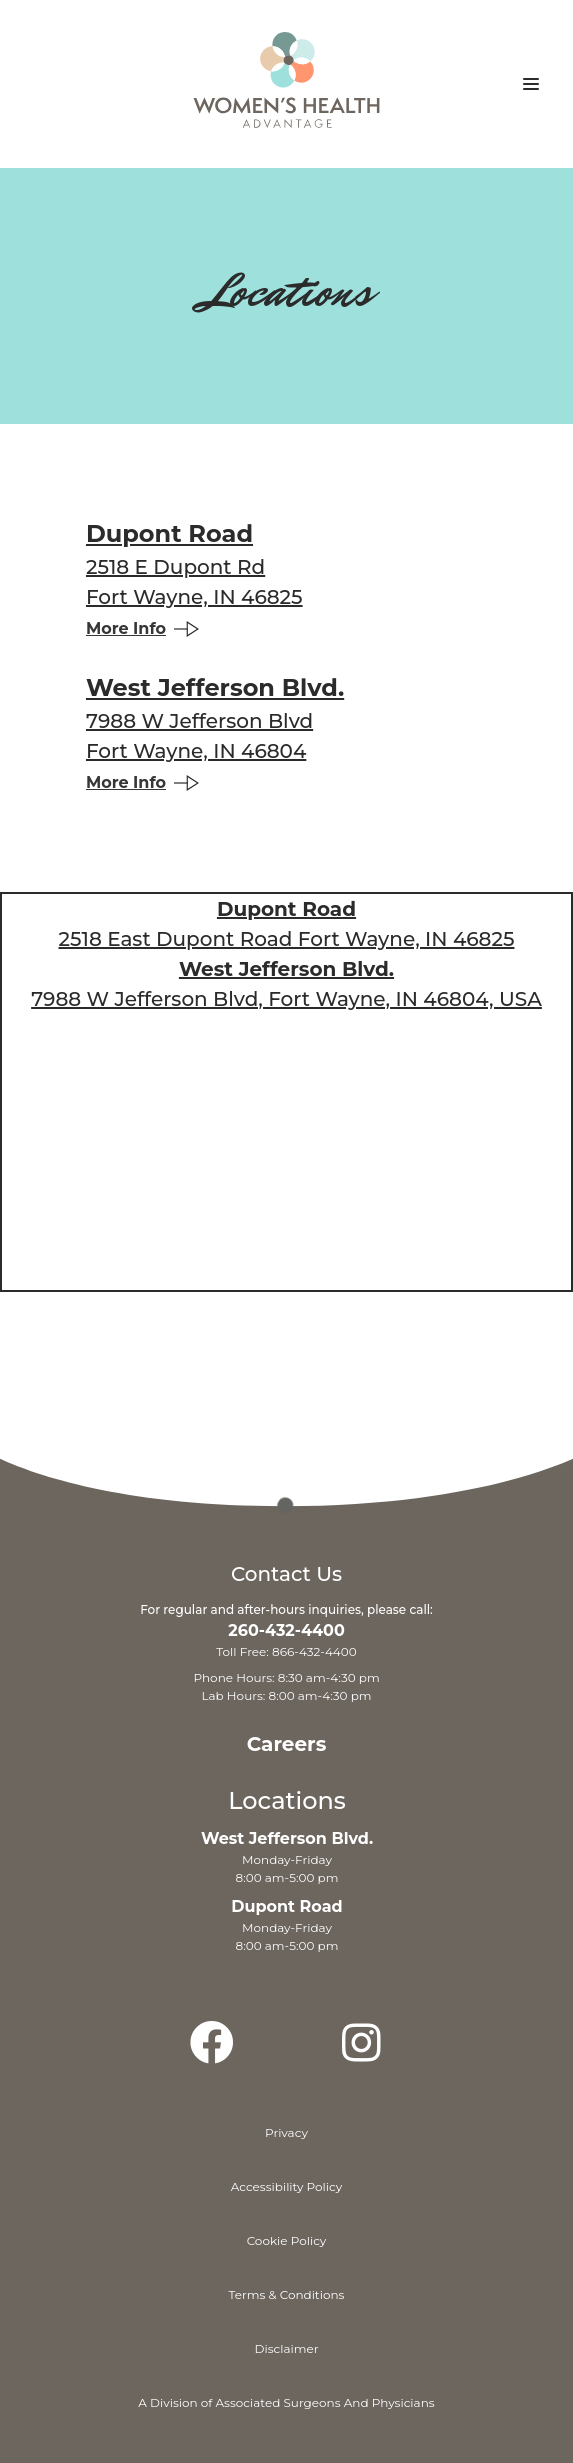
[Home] (286, 92)
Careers (287, 1744)
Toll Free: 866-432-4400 (286, 1651)
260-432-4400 (286, 1630)
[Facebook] (212, 2052)
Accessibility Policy (287, 2186)
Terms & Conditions (287, 2294)
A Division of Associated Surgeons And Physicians (286, 2402)
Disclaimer (287, 2348)
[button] (531, 84)
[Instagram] (361, 2052)
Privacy (286, 2132)
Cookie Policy (287, 2240)
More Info (142, 628)
